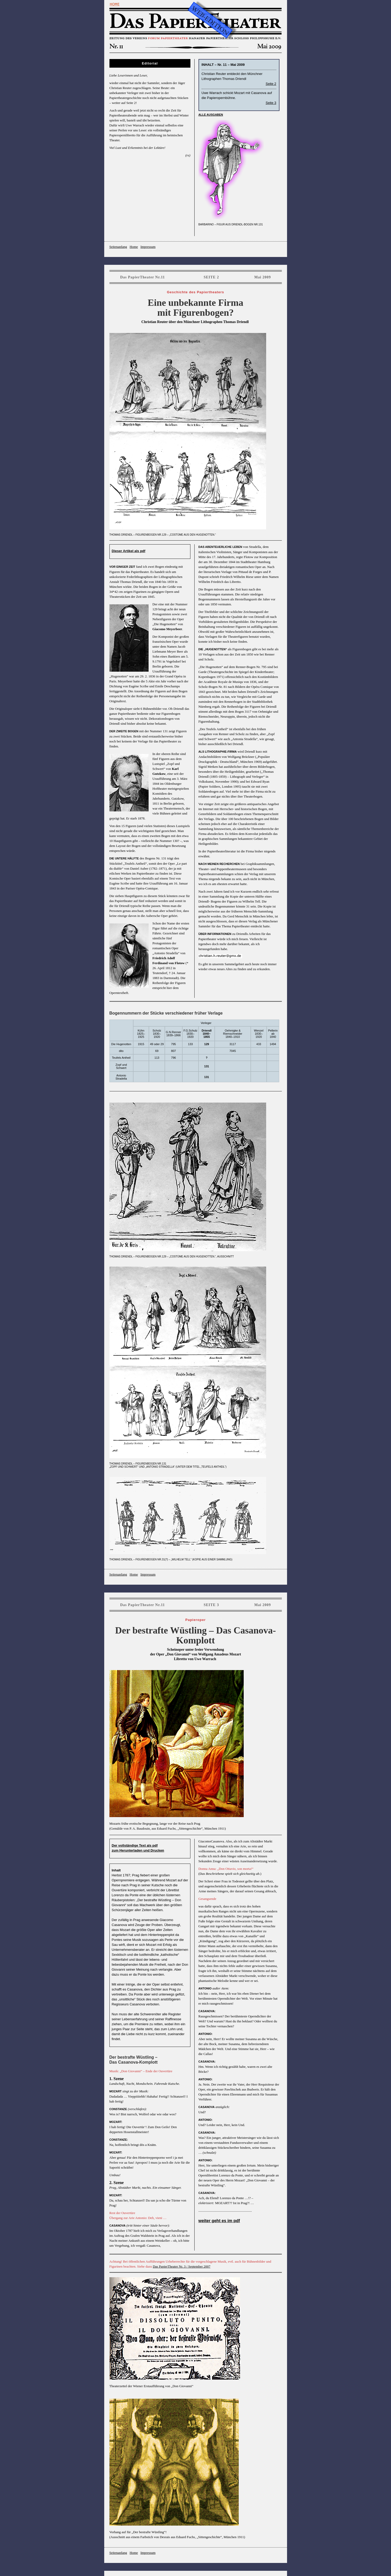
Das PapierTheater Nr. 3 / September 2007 (182, 2266)
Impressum (148, 247)
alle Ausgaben (211, 114)
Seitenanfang (118, 247)
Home (134, 247)
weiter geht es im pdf (219, 2220)
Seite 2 (271, 84)
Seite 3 (271, 103)
